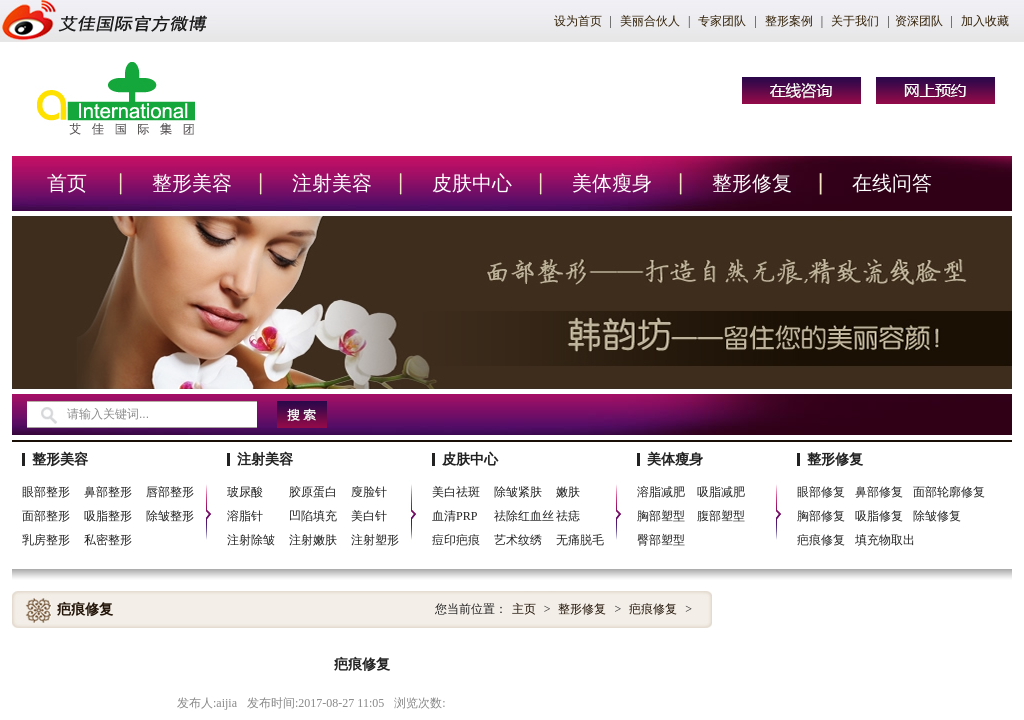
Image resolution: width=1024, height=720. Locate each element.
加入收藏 (985, 21)
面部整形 (46, 516)
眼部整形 (46, 492)
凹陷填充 (313, 516)
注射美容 (332, 183)
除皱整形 (170, 516)
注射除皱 (251, 540)
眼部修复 (821, 492)
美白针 (369, 516)
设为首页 (578, 21)
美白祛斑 (456, 492)
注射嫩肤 (313, 540)
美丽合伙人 (650, 21)
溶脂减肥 (661, 492)
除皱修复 (937, 516)
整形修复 (752, 183)
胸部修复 (821, 516)
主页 (524, 609)
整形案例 (789, 21)
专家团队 (722, 21)
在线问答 (892, 183)
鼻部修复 (879, 492)
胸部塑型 (661, 516)
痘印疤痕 (456, 540)
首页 (67, 183)
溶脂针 (245, 516)
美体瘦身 (612, 183)
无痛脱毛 (580, 540)
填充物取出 (885, 540)
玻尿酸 (245, 492)
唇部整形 (170, 492)
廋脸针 (369, 492)
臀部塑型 (661, 540)
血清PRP (454, 516)
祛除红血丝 (524, 516)
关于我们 (855, 21)
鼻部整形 (108, 492)
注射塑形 (375, 540)
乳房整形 (46, 540)
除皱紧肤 (518, 492)
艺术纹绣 (518, 540)
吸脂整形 (108, 516)
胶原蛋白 (313, 492)
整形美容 (192, 183)
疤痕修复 (821, 540)
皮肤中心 (472, 183)
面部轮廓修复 (949, 492)
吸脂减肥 (721, 492)
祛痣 (568, 516)
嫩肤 (568, 492)
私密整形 (108, 540)
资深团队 (919, 21)
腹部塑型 (721, 516)
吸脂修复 (879, 516)
